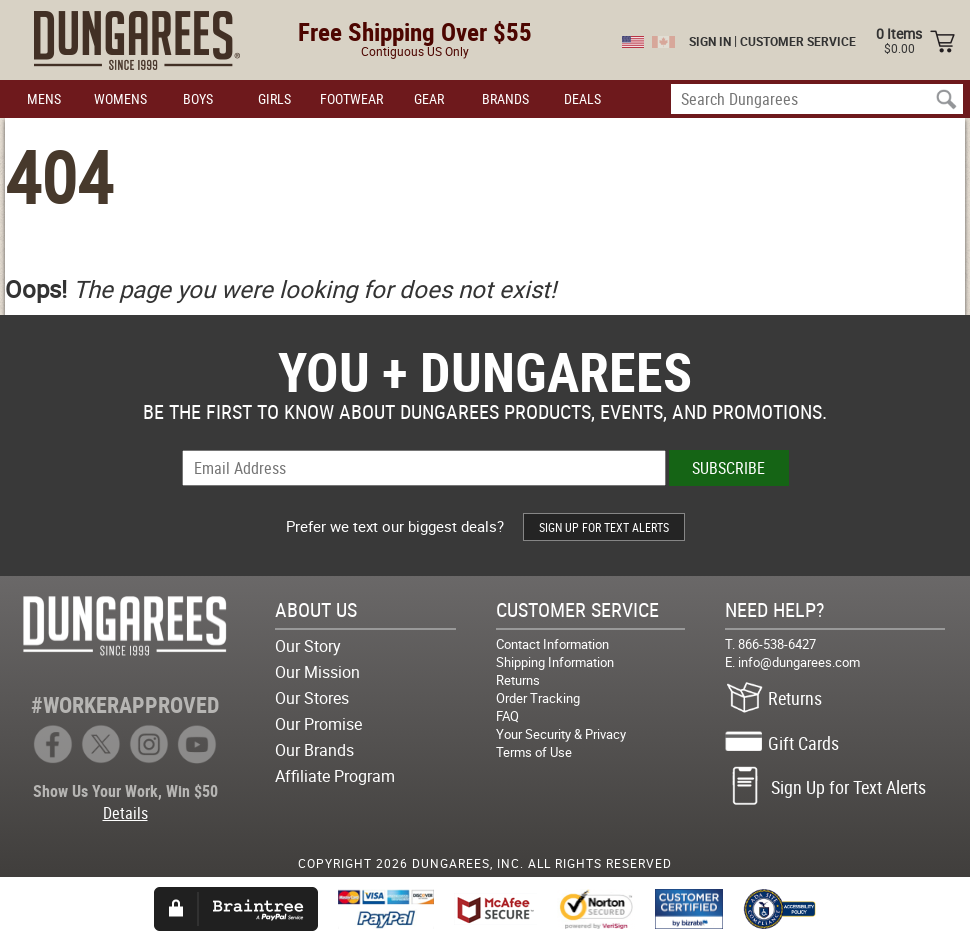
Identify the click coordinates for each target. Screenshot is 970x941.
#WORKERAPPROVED (125, 704)
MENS (44, 98)
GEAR (429, 98)
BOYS (198, 98)
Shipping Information (555, 662)
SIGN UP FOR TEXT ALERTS (604, 527)
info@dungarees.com (799, 662)
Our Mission (317, 672)
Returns (518, 680)
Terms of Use (534, 752)
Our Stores (312, 698)
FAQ (507, 716)
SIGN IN (710, 41)
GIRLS (274, 98)
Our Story (308, 646)
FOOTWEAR (351, 98)
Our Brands (314, 750)
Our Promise (318, 724)
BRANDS (505, 98)
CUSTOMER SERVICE (798, 41)
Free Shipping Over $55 (415, 31)
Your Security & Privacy (561, 734)
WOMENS (120, 98)
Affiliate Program (335, 776)
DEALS (582, 98)
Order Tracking (538, 698)
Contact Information (552, 644)
